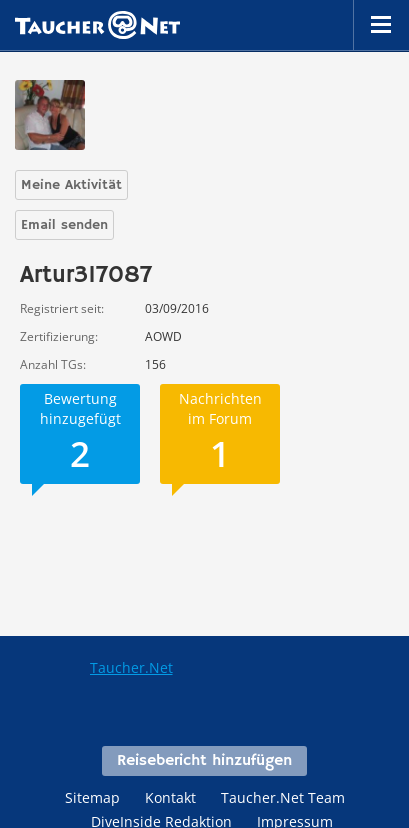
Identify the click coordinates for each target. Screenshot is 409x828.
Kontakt (170, 797)
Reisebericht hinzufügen (204, 761)
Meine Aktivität (71, 185)
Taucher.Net (131, 667)
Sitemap (92, 797)
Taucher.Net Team (283, 797)
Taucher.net (97, 25)
